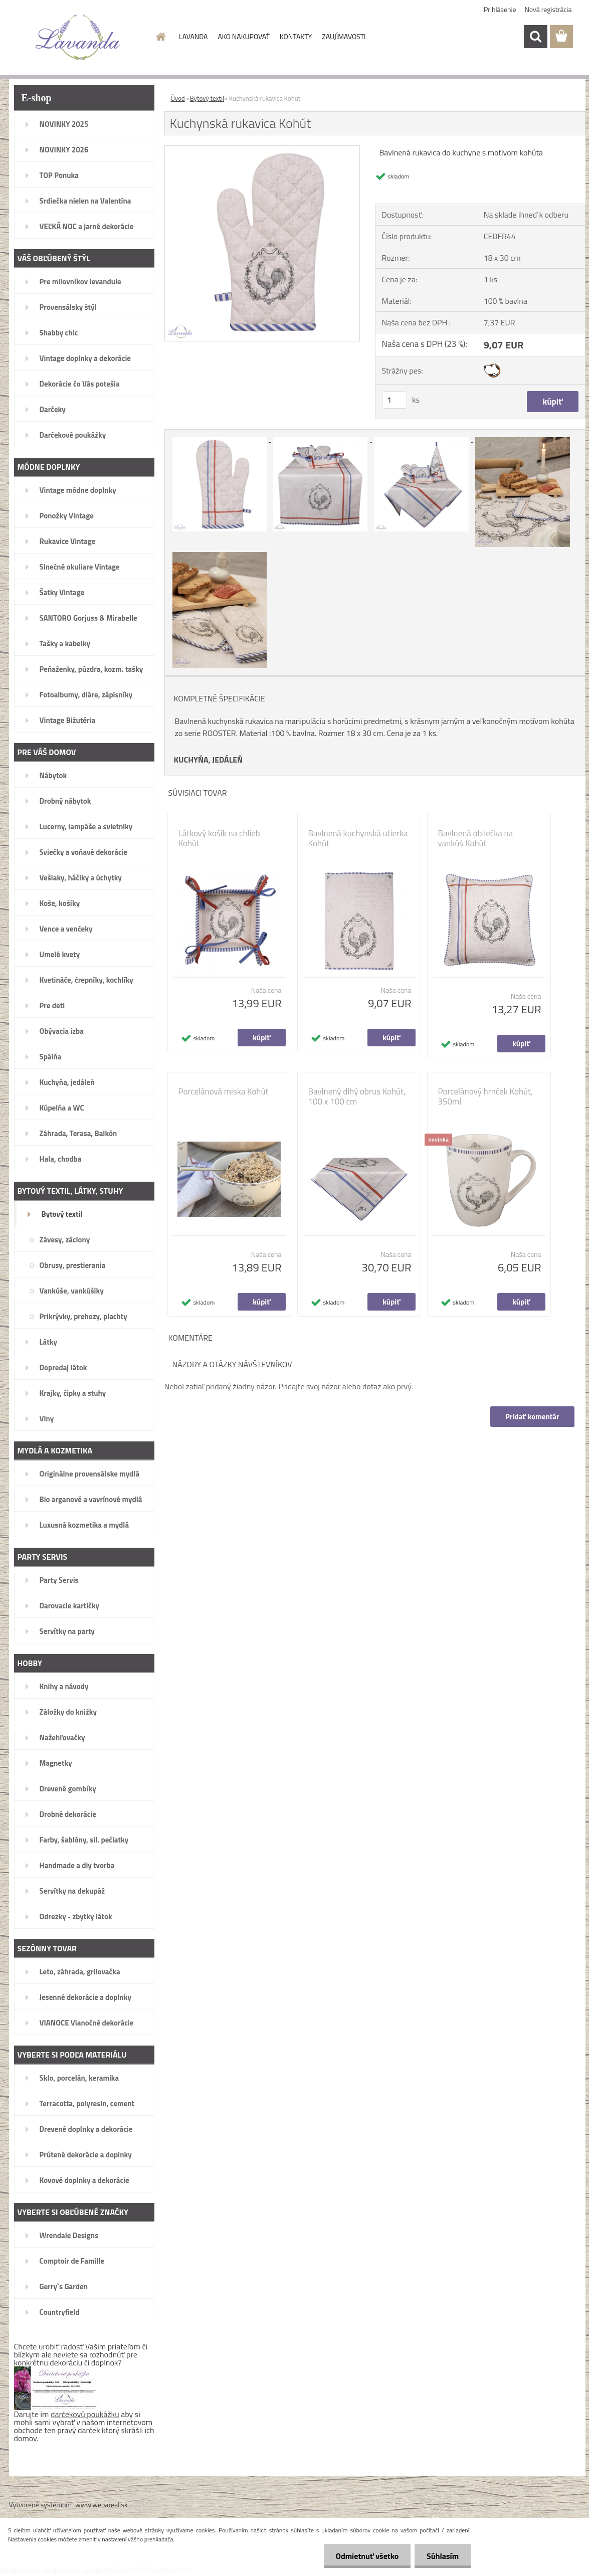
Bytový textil (207, 98)
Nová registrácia (548, 9)
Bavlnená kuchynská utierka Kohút (358, 838)
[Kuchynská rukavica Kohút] (262, 150)
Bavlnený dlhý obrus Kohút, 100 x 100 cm (357, 1096)
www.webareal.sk (101, 2504)
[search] (535, 36)
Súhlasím (442, 2556)
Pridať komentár (532, 1416)
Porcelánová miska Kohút (223, 1091)
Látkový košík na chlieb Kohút (219, 838)
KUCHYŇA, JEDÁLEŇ (208, 760)
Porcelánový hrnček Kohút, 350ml (485, 1096)
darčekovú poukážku (85, 2414)
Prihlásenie (500, 9)
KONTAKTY (296, 36)
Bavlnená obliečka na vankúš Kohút (475, 838)
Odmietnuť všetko (365, 2556)
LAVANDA (193, 36)
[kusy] (394, 400)
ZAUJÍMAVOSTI (343, 36)
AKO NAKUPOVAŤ (243, 36)
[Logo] (78, 37)
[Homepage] (159, 36)
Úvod (178, 98)
